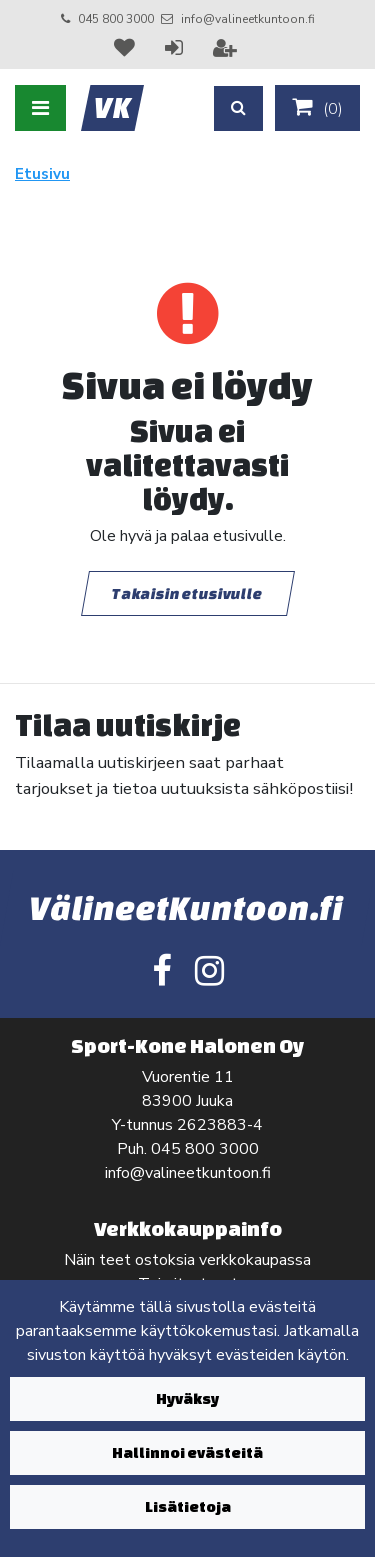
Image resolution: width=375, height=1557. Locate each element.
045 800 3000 (116, 19)
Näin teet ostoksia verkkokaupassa (187, 1260)
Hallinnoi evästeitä (187, 1452)
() (317, 108)
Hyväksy (187, 1398)
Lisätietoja (188, 1506)
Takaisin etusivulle (188, 593)
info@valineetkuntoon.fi (248, 19)
